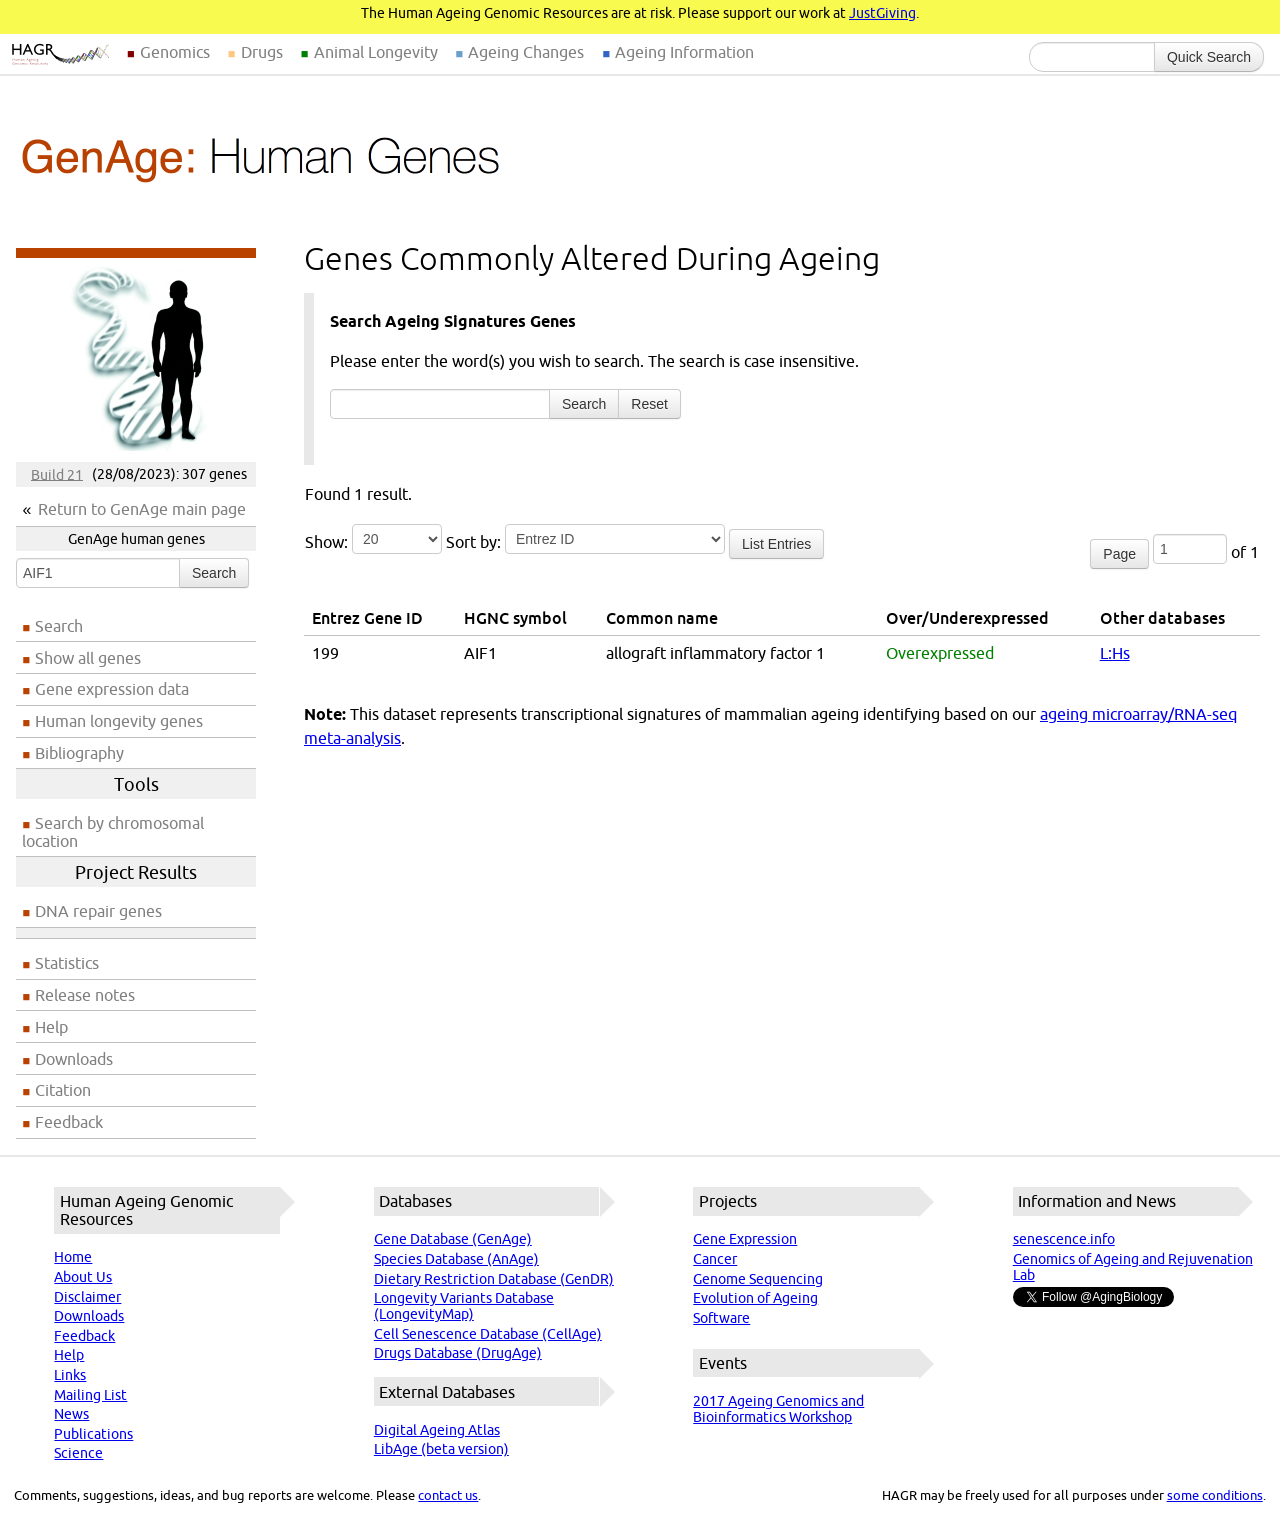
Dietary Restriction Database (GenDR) (494, 1279)
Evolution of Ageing (755, 1298)
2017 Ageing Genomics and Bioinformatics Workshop (778, 1409)
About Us (83, 1277)
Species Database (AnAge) (456, 1259)
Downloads (74, 1059)
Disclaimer (87, 1297)
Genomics (175, 52)
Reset (649, 404)
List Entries (776, 544)
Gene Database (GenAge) (453, 1239)
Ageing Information (684, 52)
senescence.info (1064, 1239)
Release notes (85, 995)
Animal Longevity (376, 52)
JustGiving (882, 13)
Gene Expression (745, 1239)
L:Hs (1115, 653)
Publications (93, 1434)
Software (721, 1318)
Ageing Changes (526, 52)
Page (1119, 554)
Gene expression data (112, 689)
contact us (448, 1495)
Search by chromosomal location (113, 832)
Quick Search (1209, 57)
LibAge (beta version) (441, 1449)
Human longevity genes (119, 721)
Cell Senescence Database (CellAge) (488, 1334)
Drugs (262, 52)
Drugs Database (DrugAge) (458, 1353)
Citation (63, 1090)
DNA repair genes (98, 911)
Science (78, 1453)
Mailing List (90, 1395)
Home (73, 1257)
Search (214, 573)
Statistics (67, 963)
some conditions (1215, 1495)
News (71, 1414)
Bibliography (79, 753)
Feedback (69, 1122)
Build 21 (57, 474)
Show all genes (88, 658)
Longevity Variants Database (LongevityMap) (464, 1306)
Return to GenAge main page (142, 509)
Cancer (715, 1259)
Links (70, 1375)
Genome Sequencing (758, 1279)
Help (51, 1027)
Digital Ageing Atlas (437, 1430)
